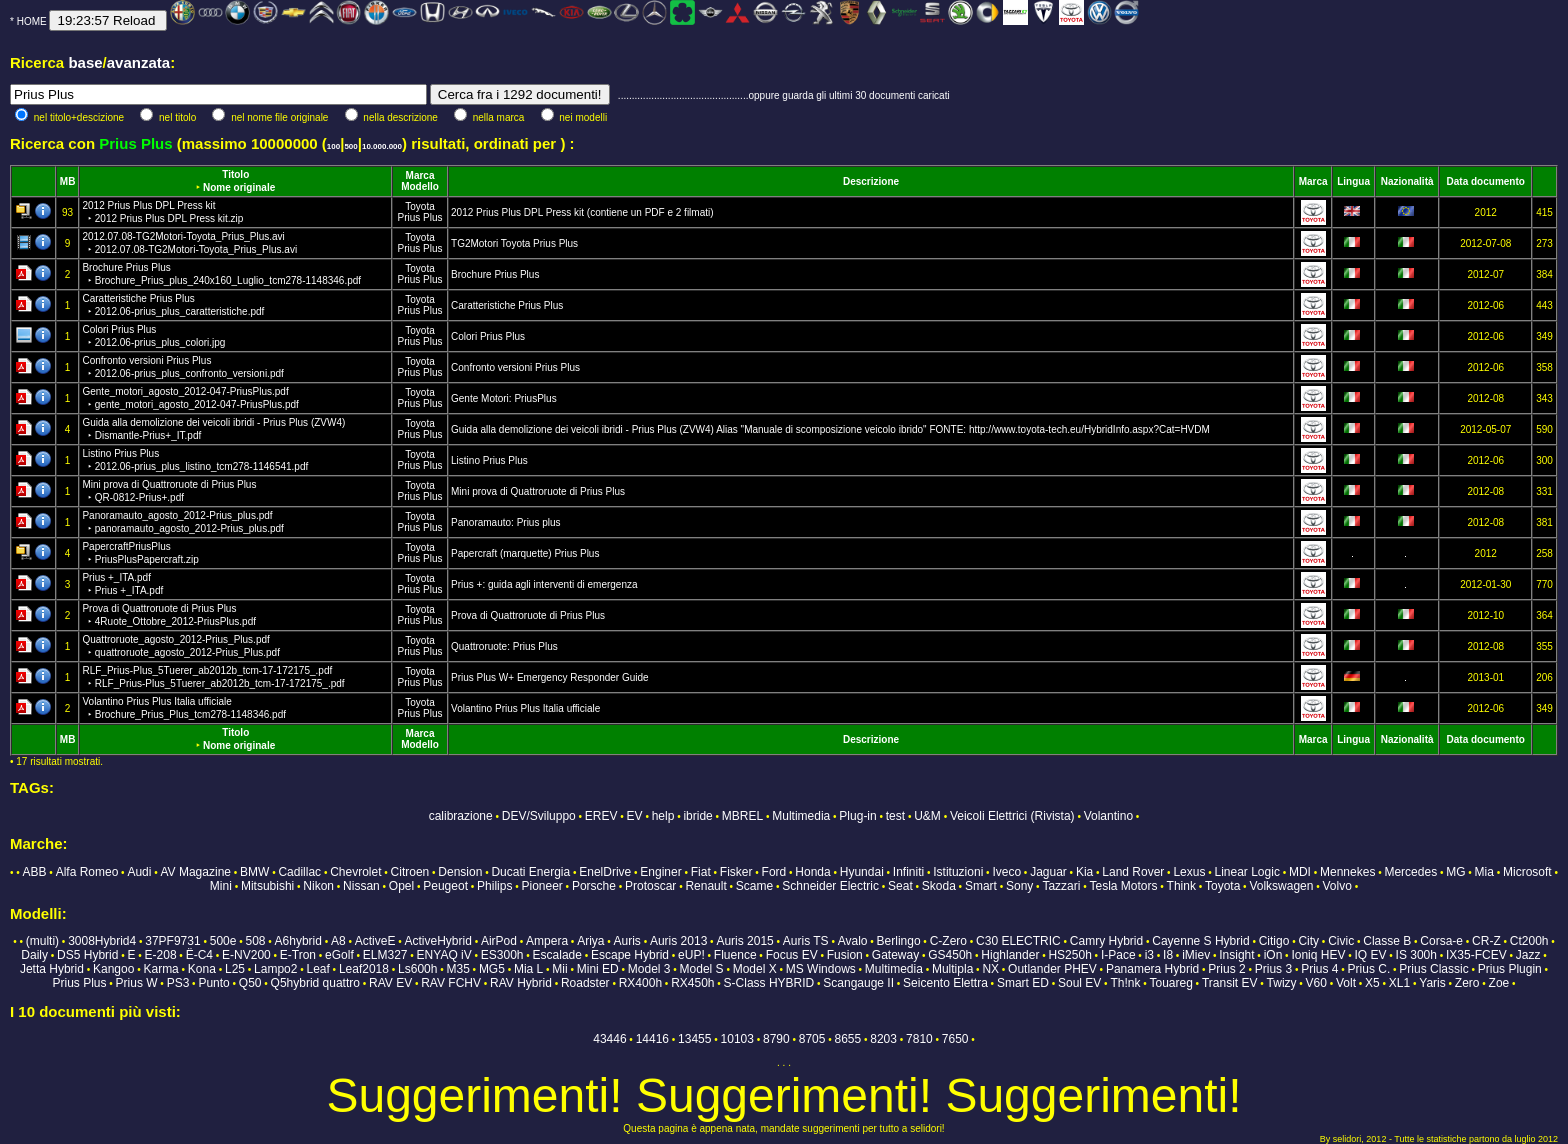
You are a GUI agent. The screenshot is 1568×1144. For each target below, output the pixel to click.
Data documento (1486, 181)
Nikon (318, 886)
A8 (338, 941)
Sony (1019, 886)
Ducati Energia (530, 872)
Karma (160, 969)
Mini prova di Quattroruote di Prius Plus (538, 491)
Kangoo (113, 969)
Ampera (547, 941)
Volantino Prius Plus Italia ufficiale (525, 708)
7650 (955, 1039)
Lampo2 (275, 969)
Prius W (137, 983)
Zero (1467, 983)
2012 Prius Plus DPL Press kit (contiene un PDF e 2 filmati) (582, 212)
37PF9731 (172, 941)
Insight (1236, 955)
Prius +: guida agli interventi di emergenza (544, 584)
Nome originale (239, 187)
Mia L (528, 969)
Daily (34, 955)
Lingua (1353, 181)
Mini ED (598, 969)
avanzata (138, 62)
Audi (139, 872)
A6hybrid (298, 941)
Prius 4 (1319, 969)
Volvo (1337, 886)
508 (255, 941)
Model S (702, 969)
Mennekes (1347, 872)
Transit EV (1230, 983)
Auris (627, 941)
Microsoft (1527, 872)
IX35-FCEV (1476, 955)
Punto (213, 983)
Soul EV (1079, 983)
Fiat (701, 872)
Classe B (1387, 941)
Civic (1341, 941)
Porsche (594, 886)
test (895, 816)
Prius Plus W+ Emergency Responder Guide (550, 677)
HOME (32, 21)
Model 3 (649, 969)
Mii (559, 969)
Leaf (317, 969)
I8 (1168, 955)
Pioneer (541, 886)
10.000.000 (382, 146)
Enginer (660, 872)
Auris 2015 (744, 941)
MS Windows (821, 969)
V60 (1316, 983)
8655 (848, 1039)
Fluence (735, 955)
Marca (420, 175)
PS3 (178, 983)
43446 (609, 1039)
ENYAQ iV (444, 955)
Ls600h (417, 969)
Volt (1346, 983)
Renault (705, 886)
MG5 (492, 969)
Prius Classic (1433, 969)
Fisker (736, 872)
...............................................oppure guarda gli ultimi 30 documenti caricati (784, 95)
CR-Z (1486, 941)
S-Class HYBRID (769, 983)
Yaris (1432, 983)
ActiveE (375, 941)
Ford (774, 872)
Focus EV (792, 955)
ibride (697, 816)
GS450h (950, 955)
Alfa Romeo (87, 872)
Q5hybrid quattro (315, 983)
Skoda (939, 886)
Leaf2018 (364, 969)
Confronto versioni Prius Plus (515, 367)
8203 (883, 1039)
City (1308, 941)
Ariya (590, 941)
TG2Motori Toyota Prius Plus (514, 243)
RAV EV (390, 983)
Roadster (585, 983)
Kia (1084, 872)
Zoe (1499, 983)
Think (1181, 886)
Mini (221, 886)
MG (1455, 872)
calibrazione (461, 816)
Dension (460, 872)
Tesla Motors (1123, 886)
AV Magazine (196, 872)
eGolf (339, 955)
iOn (1273, 955)
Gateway (895, 955)
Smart (981, 886)
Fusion (845, 955)
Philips (494, 886)
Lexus (1189, 872)
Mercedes (1410, 872)
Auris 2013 (678, 941)
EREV (601, 816)
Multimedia (801, 816)
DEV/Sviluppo (539, 816)
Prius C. (1369, 969)
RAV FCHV (451, 983)
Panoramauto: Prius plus (506, 522)
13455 (694, 1039)
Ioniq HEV (1318, 955)
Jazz (1528, 955)
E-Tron (298, 955)
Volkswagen (1281, 886)
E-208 (161, 955)
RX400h (640, 983)
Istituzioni (958, 872)
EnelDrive (605, 872)
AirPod (499, 941)
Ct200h (1529, 941)
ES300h (502, 955)
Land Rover (1133, 872)
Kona (202, 969)
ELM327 (385, 955)
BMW (254, 872)
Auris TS (806, 941)
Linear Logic (1247, 872)
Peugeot (445, 886)
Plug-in (857, 816)
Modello (420, 186)
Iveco (1006, 872)
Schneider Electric (830, 886)
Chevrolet (355, 872)
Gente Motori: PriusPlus (504, 398)
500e (223, 941)
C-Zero (948, 941)
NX (990, 969)
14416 (652, 1039)
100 (333, 146)
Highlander (1010, 955)
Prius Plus (420, 217)
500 (350, 146)
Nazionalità (1407, 181)
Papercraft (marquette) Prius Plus (525, 553)
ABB (35, 872)
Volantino (1108, 816)
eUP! (691, 955)
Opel (401, 886)
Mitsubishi (267, 886)
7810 (919, 1039)
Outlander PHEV (1052, 969)
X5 (1372, 983)
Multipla (952, 969)
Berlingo (899, 941)
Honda (812, 872)
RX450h (692, 983)
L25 (235, 969)
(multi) (42, 941)
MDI (1300, 872)
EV (635, 816)
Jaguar (1048, 872)
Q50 (250, 983)
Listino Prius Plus (489, 460)
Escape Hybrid (630, 955)
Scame (754, 886)
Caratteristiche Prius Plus (507, 305)
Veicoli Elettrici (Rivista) (1012, 816)
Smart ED (1023, 983)
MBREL (742, 816)
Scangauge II (858, 983)
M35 (457, 969)
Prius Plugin (1510, 969)
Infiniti (908, 872)
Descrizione (871, 181)
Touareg (1170, 983)
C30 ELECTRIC (1018, 941)
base (85, 62)
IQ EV (1370, 955)
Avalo (853, 941)
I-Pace (1118, 955)
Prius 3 (1273, 969)
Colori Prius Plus (488, 336)
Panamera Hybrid (1152, 969)
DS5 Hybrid (87, 955)
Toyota (419, 206)
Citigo (1274, 941)
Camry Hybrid (1106, 941)
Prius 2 (1226, 969)
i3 (1149, 955)
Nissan (361, 886)
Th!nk (1125, 983)
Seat (900, 886)
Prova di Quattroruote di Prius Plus (528, 615)
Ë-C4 (199, 955)
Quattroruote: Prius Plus (504, 646)
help (663, 816)
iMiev (1196, 955)
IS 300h (1416, 955)
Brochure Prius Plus (495, 274)
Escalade (557, 955)
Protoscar (650, 886)
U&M (927, 816)
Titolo (235, 174)
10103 (737, 1039)
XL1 (1399, 983)
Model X (755, 969)
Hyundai (862, 872)
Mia (1484, 872)
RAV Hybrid (521, 983)
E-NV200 (246, 955)
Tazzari (1061, 886)
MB (68, 181)
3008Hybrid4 (102, 941)
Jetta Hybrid (52, 969)
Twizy (1282, 983)
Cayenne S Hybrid (1200, 941)
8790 (776, 1039)
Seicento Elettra (945, 983)
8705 (812, 1039)
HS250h (1069, 955)
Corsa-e (1441, 941)
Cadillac (299, 872)
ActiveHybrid (438, 941)
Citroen (410, 872)
